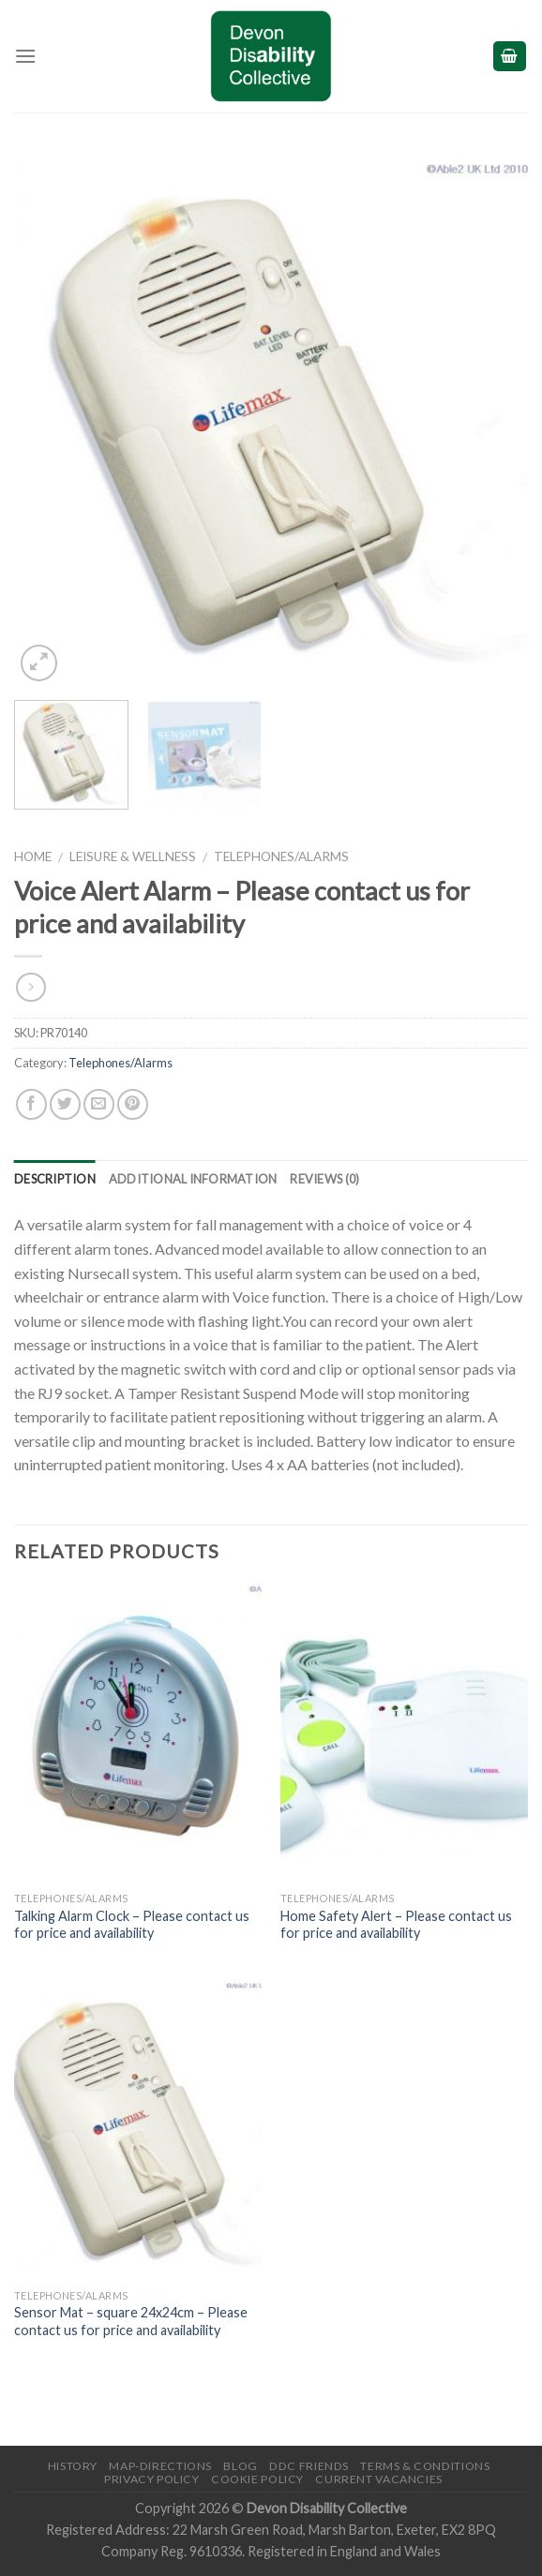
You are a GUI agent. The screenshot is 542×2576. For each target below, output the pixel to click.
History (73, 2466)
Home (33, 856)
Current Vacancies (378, 2479)
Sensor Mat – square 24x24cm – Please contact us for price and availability (131, 2321)
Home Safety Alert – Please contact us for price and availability (396, 1925)
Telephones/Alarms (281, 856)
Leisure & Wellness (132, 856)
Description (55, 1178)
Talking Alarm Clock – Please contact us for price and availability (131, 1925)
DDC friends (309, 2466)
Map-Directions (160, 2466)
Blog (240, 2466)
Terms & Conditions (424, 2466)
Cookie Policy (257, 2479)
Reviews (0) (324, 1178)
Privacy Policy (152, 2479)
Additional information (193, 1178)
